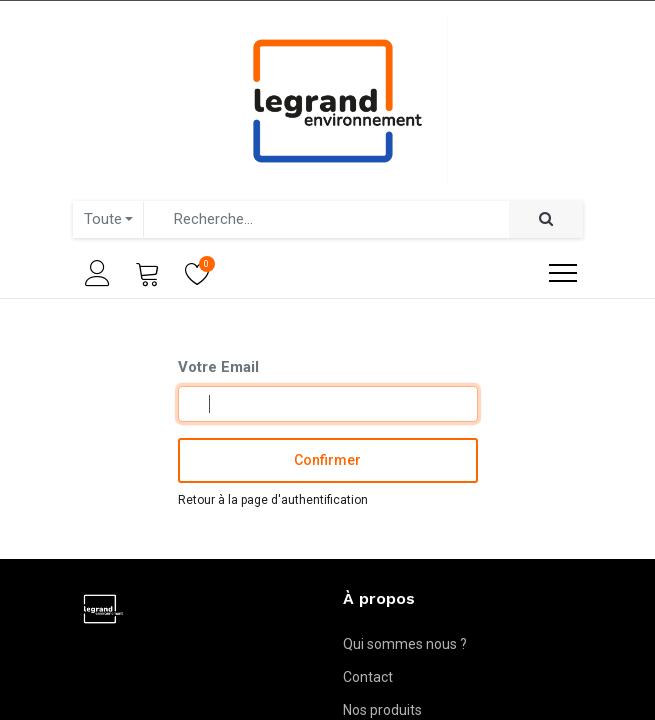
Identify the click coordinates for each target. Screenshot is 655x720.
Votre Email (218, 367)
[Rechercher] (546, 219)
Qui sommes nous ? (405, 644)
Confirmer (327, 460)
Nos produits (382, 710)
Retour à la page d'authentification (273, 500)
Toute (103, 219)
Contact (368, 677)
